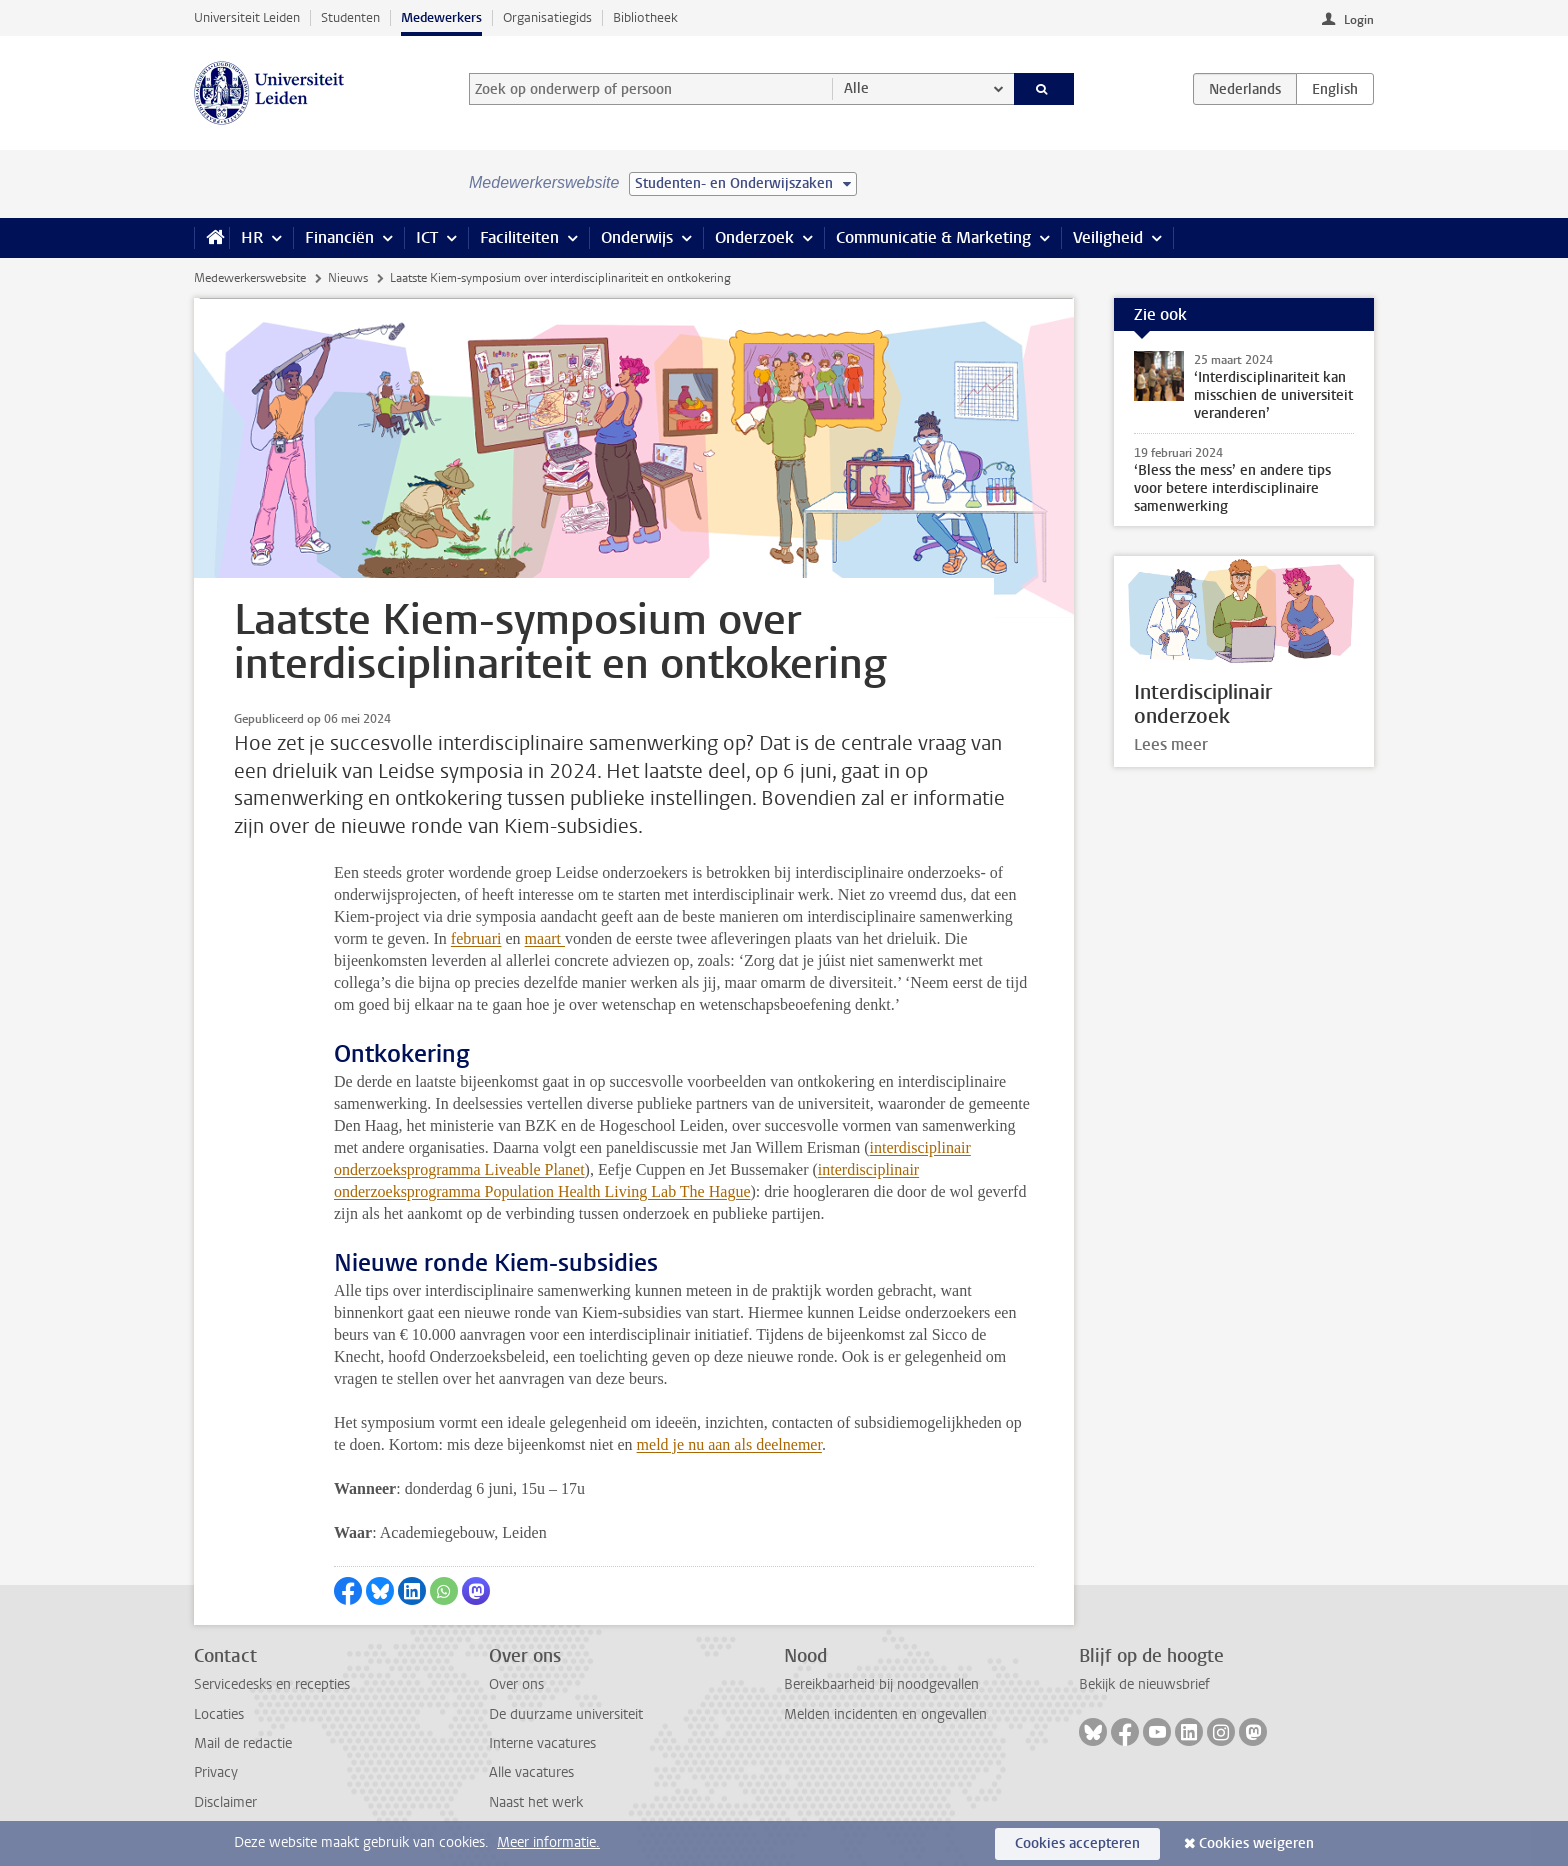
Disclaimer (225, 1802)
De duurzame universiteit (566, 1714)
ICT (427, 237)
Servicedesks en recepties (272, 1684)
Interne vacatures (542, 1743)
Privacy (216, 1772)
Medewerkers (441, 17)
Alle (856, 88)
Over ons (516, 1684)
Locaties (219, 1714)
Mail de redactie (243, 1743)
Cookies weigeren (1256, 1843)
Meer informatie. (548, 1842)
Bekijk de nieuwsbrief (1144, 1684)
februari (476, 938)
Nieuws (348, 278)
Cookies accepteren (1077, 1843)
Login (1359, 20)
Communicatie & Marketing (933, 237)
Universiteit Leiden (247, 17)
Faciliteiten (519, 237)
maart (545, 938)
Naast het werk (536, 1802)
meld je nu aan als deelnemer (729, 1444)
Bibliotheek (645, 17)
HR (252, 237)
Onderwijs (637, 237)
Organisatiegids (547, 17)
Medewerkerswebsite (250, 278)
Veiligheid (1108, 237)
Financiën (339, 237)
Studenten (350, 17)
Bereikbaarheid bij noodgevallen (881, 1684)
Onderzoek (754, 237)
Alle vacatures (531, 1772)
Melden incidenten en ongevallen (885, 1714)
